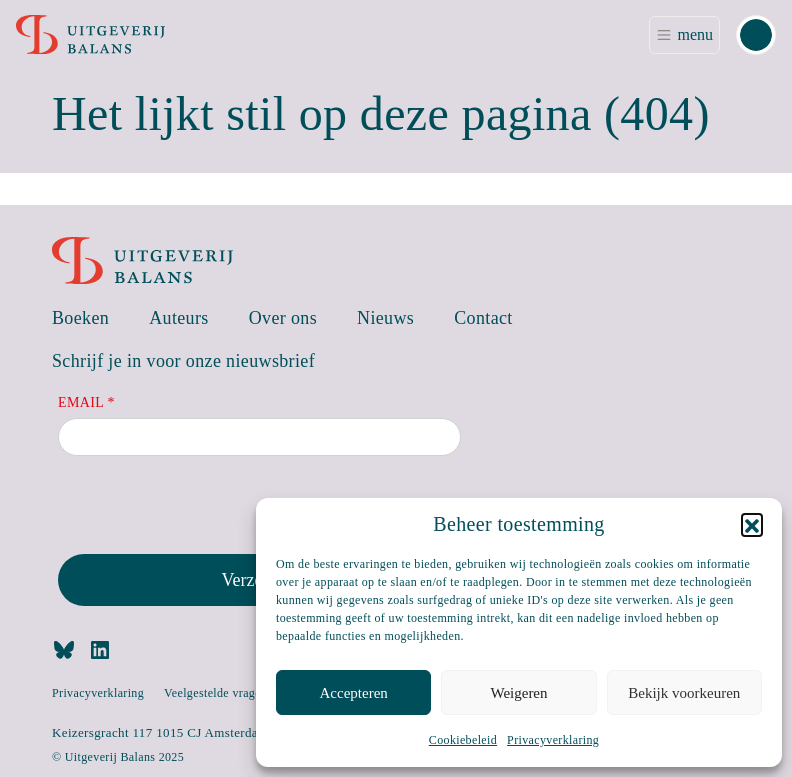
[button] (752, 524)
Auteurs (179, 318)
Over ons (283, 318)
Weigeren (518, 693)
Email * (86, 402)
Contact (483, 318)
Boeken (80, 318)
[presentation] (210, 509)
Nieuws (385, 318)
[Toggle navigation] (684, 35)
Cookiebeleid (463, 740)
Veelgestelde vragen (215, 693)
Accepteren (354, 693)
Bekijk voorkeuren (684, 693)
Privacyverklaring (553, 740)
